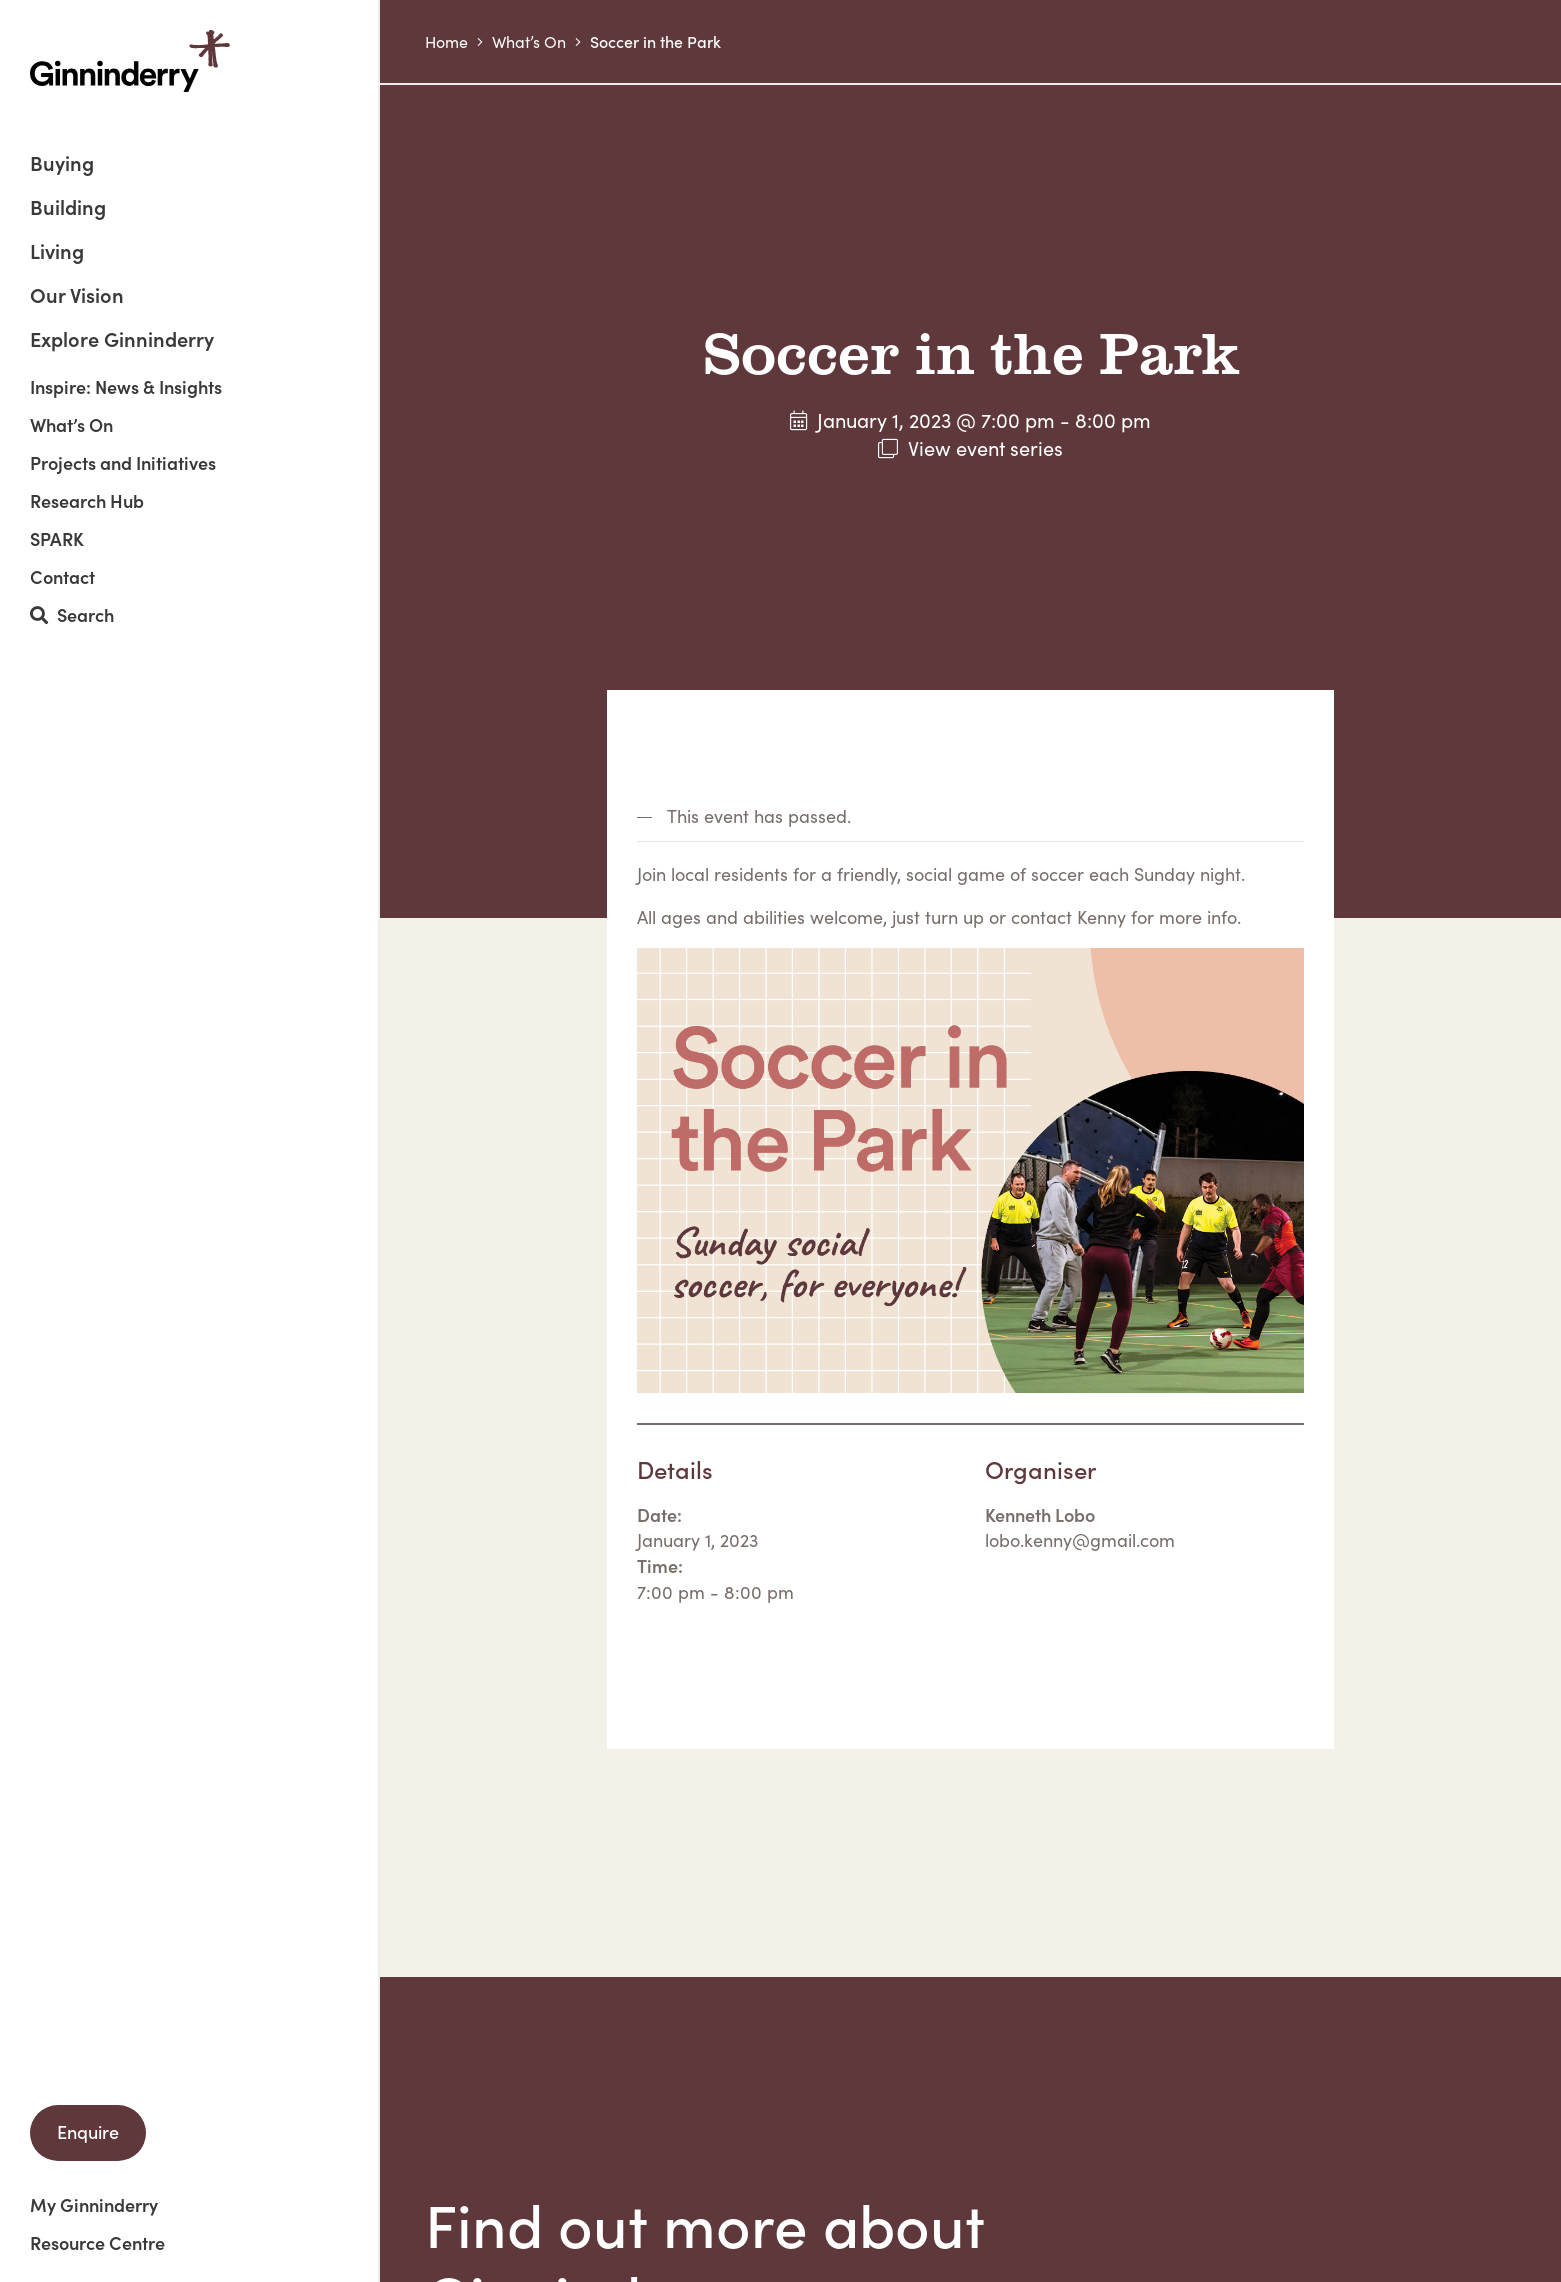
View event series (985, 447)
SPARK (57, 539)
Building (68, 208)
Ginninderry (130, 61)
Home (446, 41)
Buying (62, 164)
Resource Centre (97, 2243)
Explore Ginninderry (122, 338)
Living (57, 252)
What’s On (71, 425)
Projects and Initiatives (123, 463)
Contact (62, 577)
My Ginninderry (94, 2205)
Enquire (88, 2131)
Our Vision (77, 296)
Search (72, 615)
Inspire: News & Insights (126, 387)
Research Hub (87, 501)
